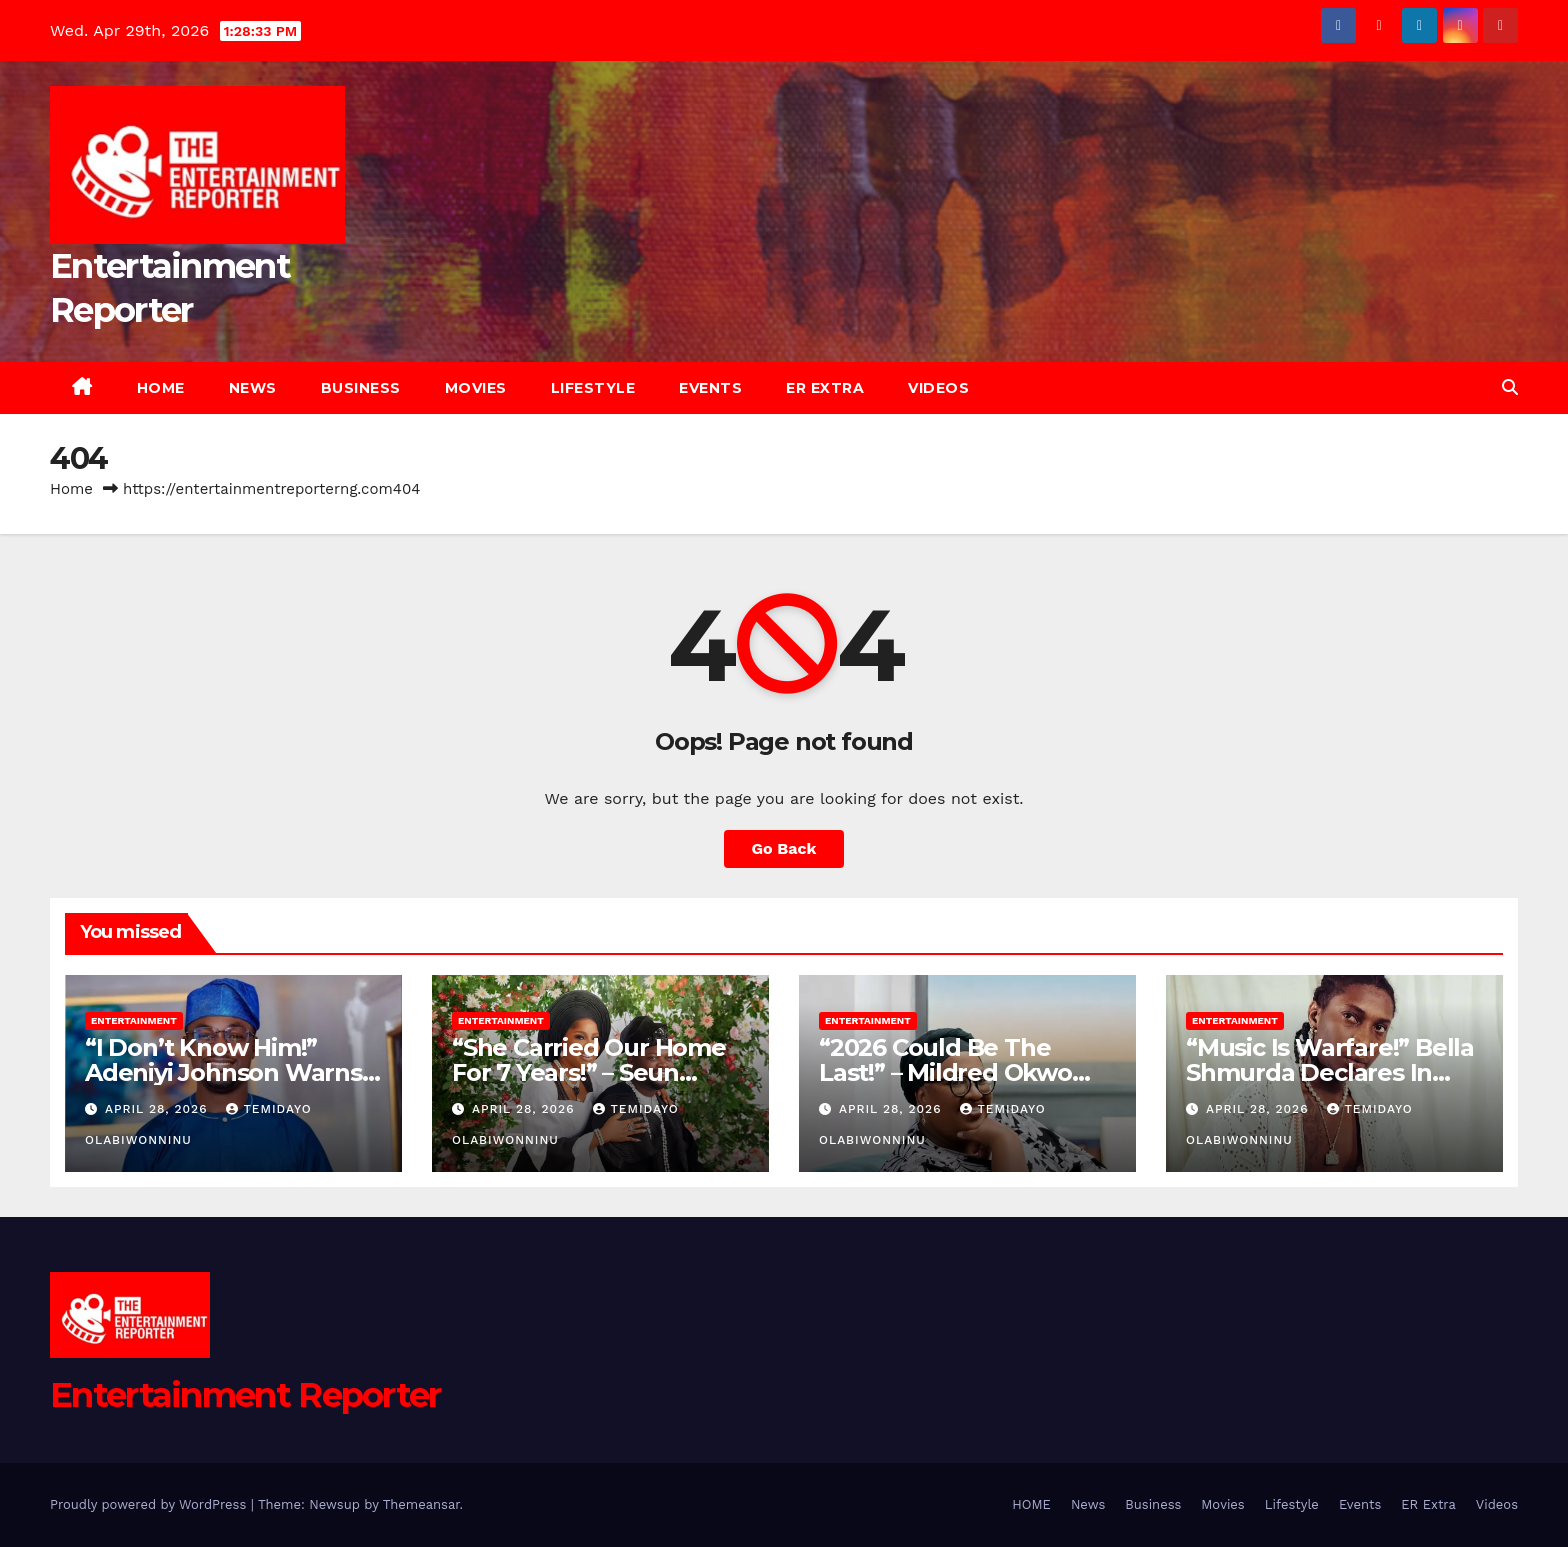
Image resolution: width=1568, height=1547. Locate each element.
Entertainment (134, 1020)
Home (71, 489)
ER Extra (825, 388)
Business (361, 388)
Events (710, 388)
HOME (161, 388)
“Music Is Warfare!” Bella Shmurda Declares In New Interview (1330, 1072)
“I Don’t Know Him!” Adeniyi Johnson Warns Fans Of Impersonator (223, 1072)
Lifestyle (593, 388)
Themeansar (421, 1504)
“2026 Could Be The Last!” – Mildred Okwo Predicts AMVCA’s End (948, 1072)
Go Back (784, 848)
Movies (476, 388)
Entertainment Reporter (245, 1395)
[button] (1510, 387)
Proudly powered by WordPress (150, 1504)
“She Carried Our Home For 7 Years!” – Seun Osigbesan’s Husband (589, 1072)
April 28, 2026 (159, 1109)
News (253, 388)
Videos (938, 388)
